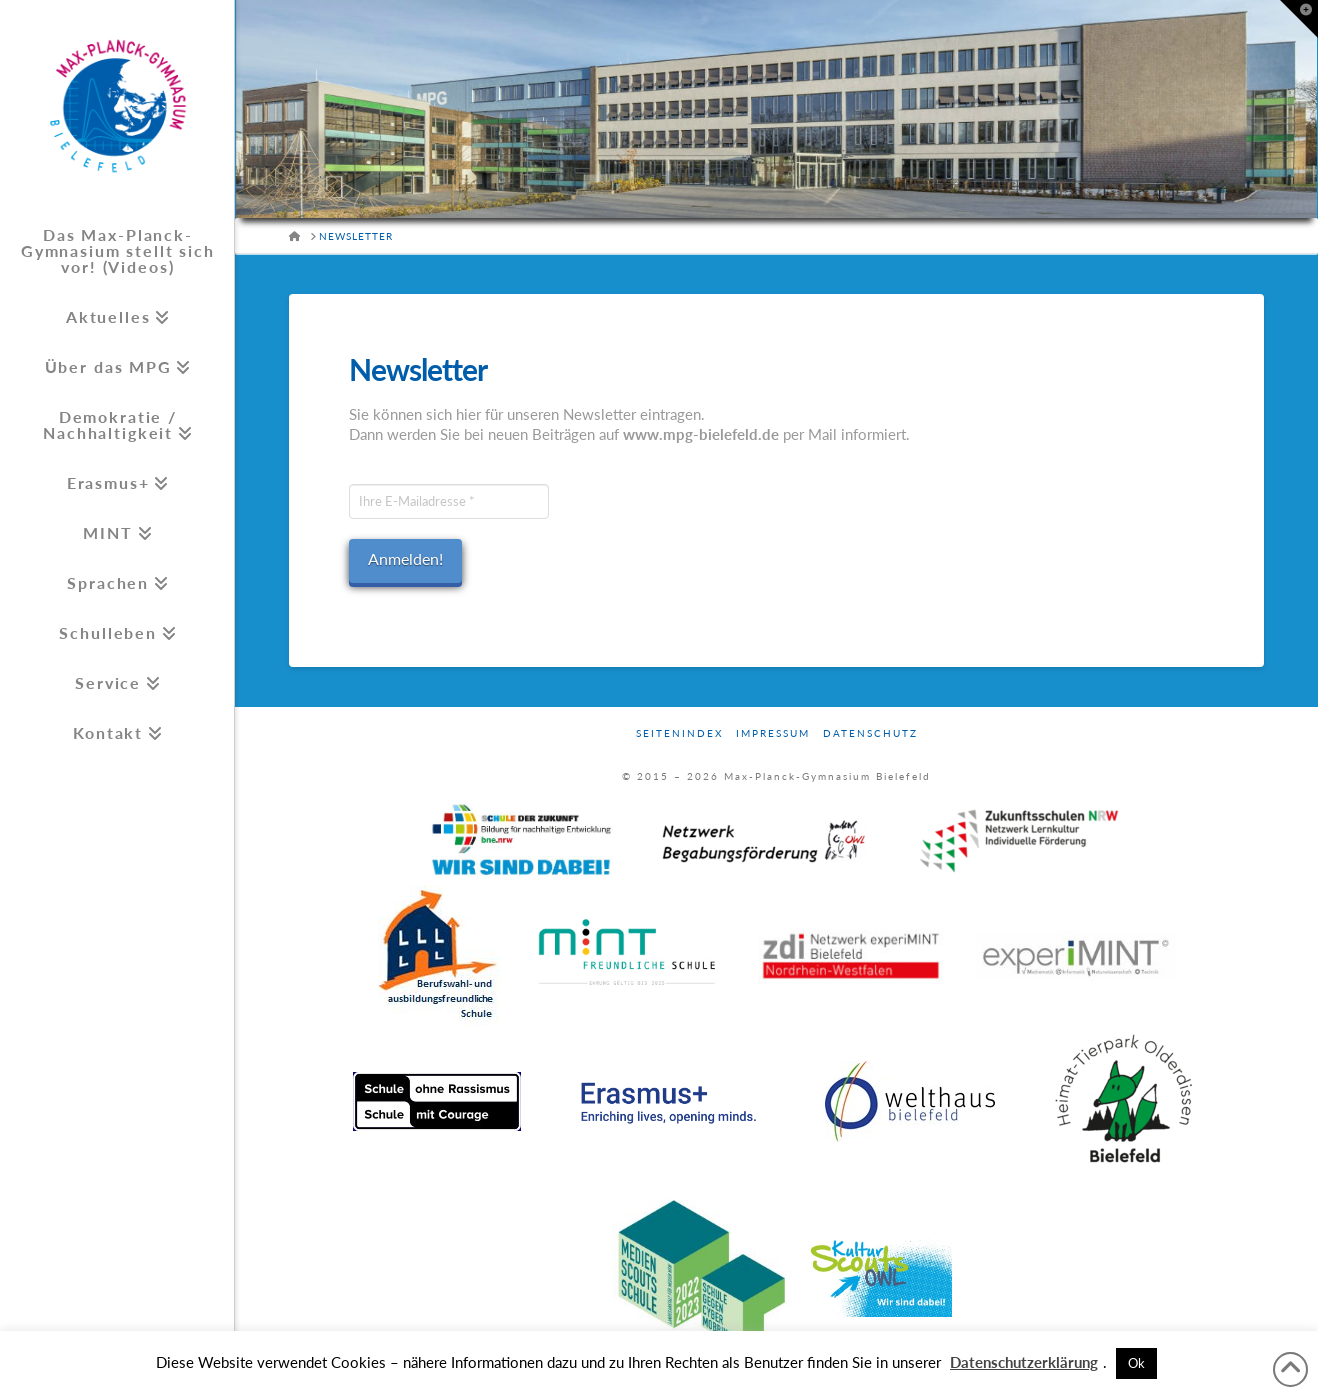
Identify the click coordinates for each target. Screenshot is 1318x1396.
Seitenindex (679, 733)
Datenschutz (870, 733)
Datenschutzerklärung (1024, 1362)
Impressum (773, 733)
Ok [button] (1136, 1363)
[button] (1299, 19)
